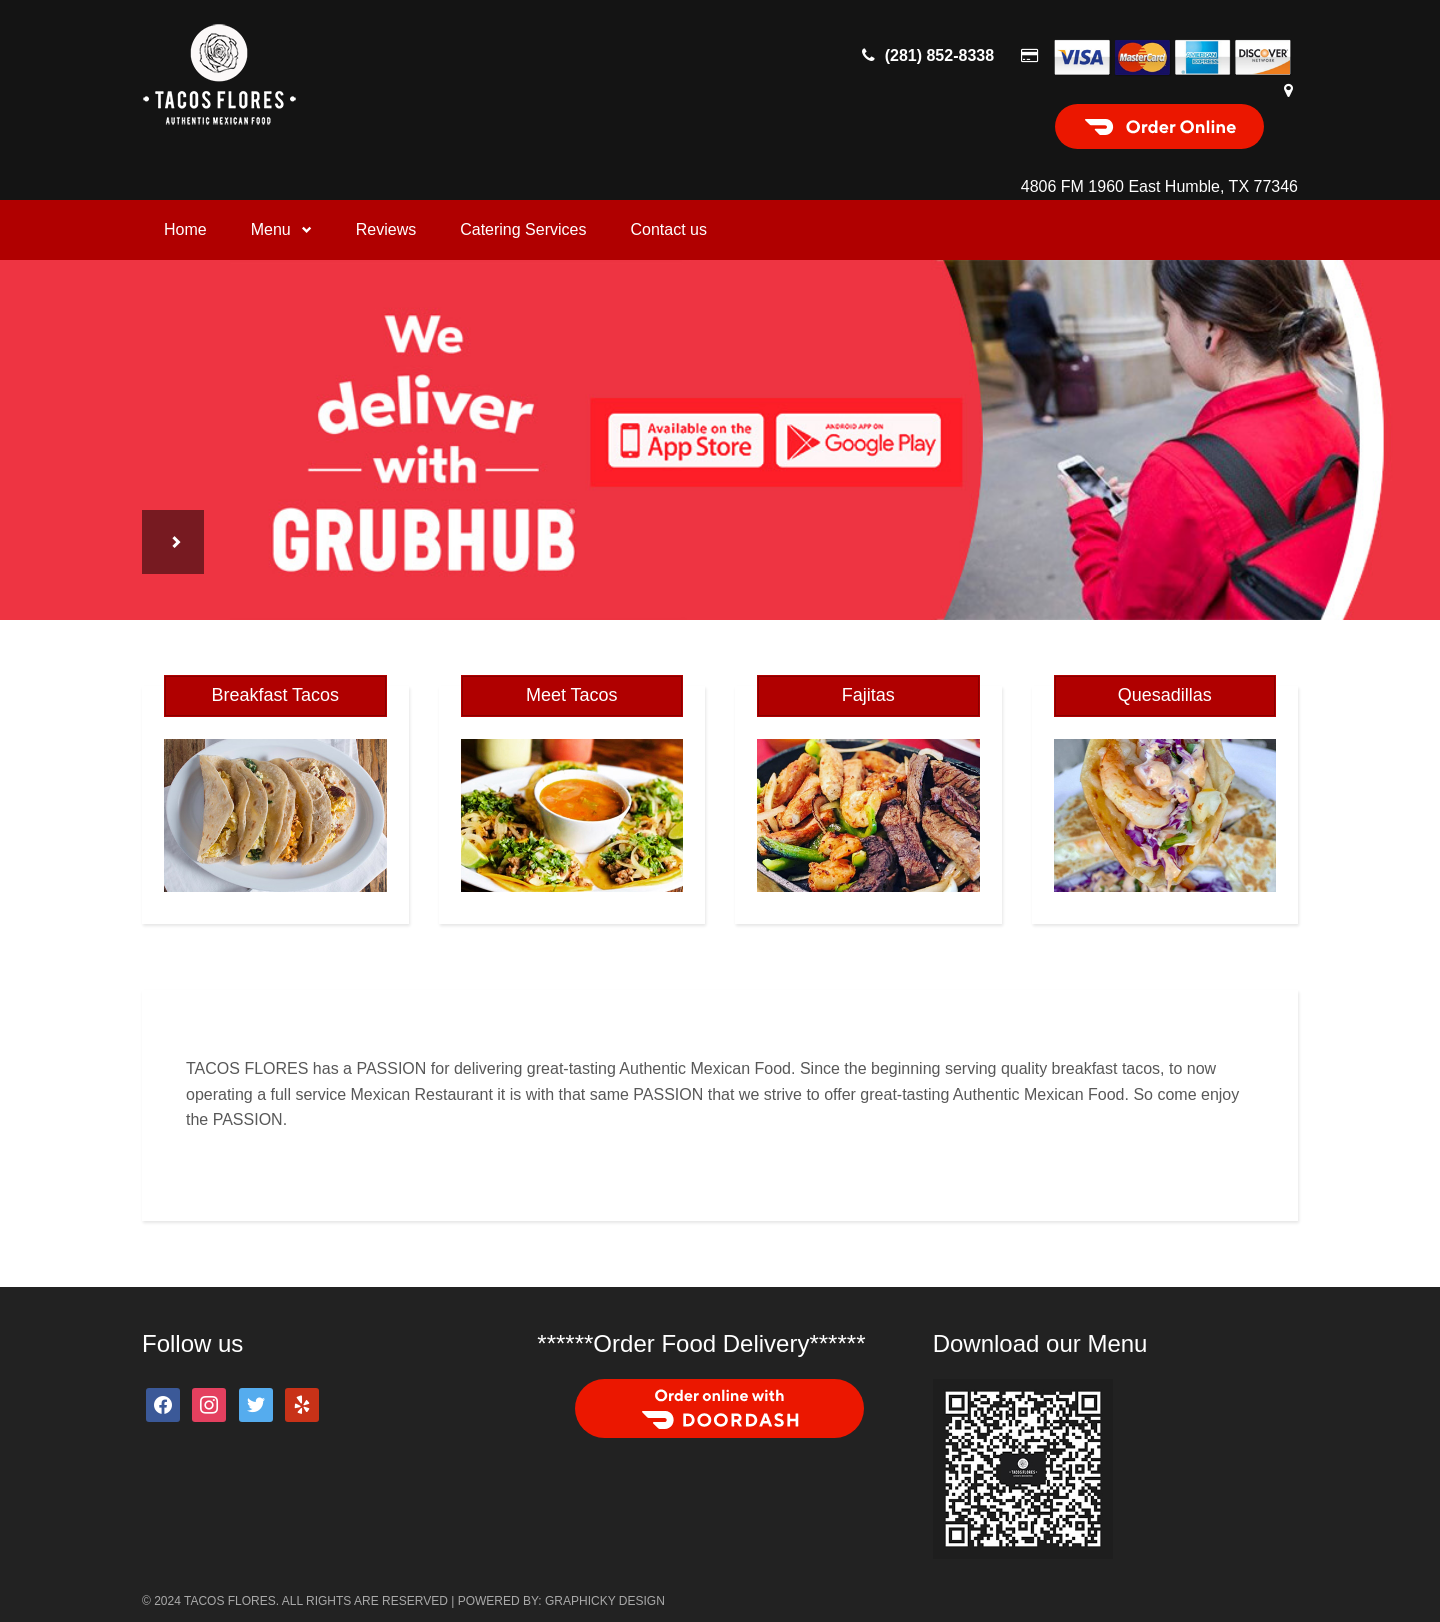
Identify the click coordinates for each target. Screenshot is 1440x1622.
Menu (281, 229)
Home (185, 229)
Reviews (386, 229)
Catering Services (523, 229)
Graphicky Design (605, 1601)
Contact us (668, 229)
